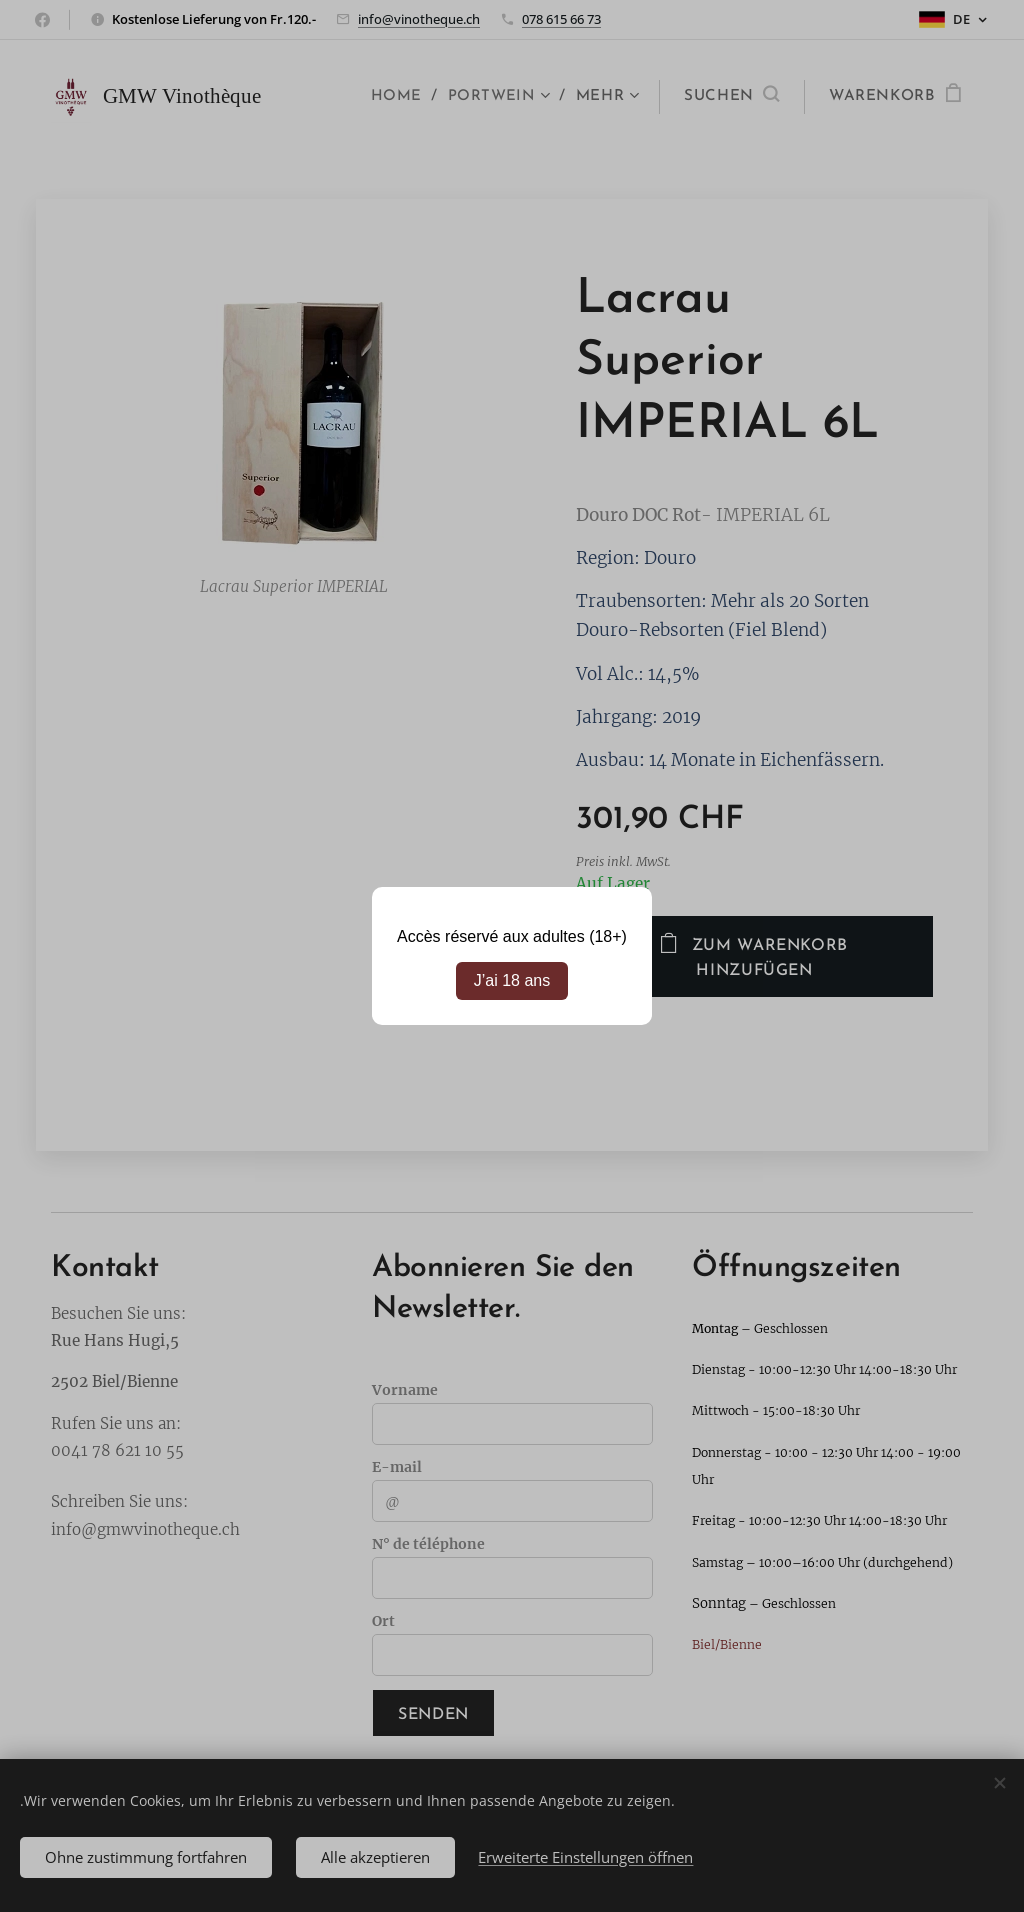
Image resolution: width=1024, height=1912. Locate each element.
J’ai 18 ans (512, 980)
